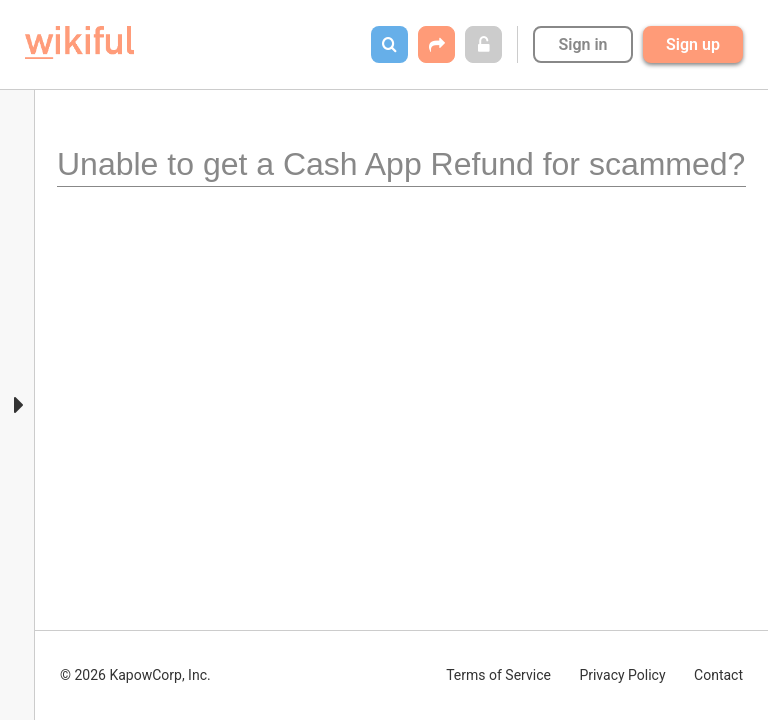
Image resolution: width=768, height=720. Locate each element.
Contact (718, 675)
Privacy (622, 675)
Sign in (582, 44)
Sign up (693, 44)
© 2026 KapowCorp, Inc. (135, 675)
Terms (498, 675)
